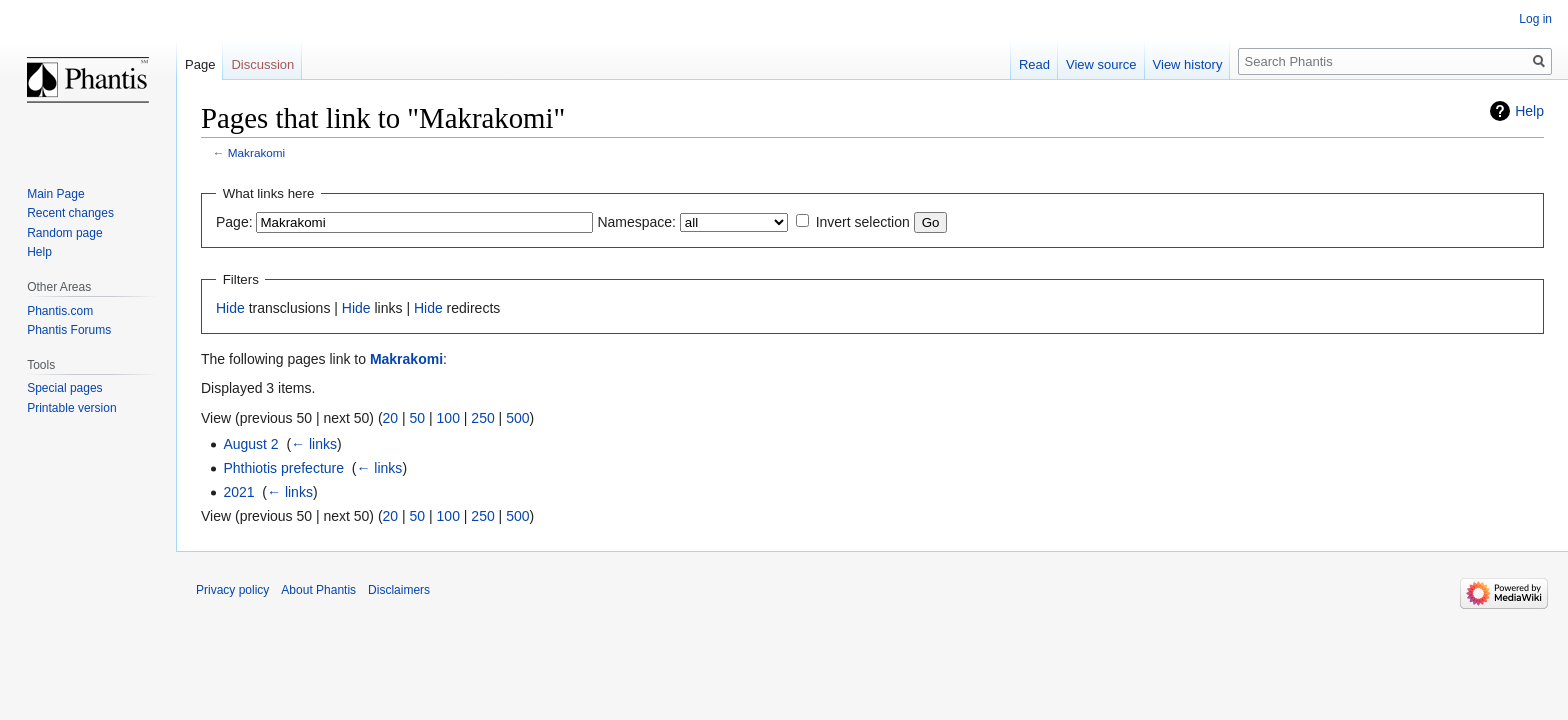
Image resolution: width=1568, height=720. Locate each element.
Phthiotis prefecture (283, 468)
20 (391, 418)
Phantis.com (60, 311)
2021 (238, 492)
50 (418, 418)
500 (517, 418)
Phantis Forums (69, 330)
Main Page (55, 194)
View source (1101, 64)
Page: (234, 222)
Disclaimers (399, 590)
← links (314, 444)
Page (200, 64)
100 (448, 418)
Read (1034, 64)
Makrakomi (256, 152)
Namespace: (636, 222)
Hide (230, 308)
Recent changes (70, 213)
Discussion (262, 64)
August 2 (250, 444)
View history (1188, 64)
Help (1529, 111)
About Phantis (318, 590)
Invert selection (863, 222)
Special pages (64, 388)
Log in (1535, 19)
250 (482, 418)
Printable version (71, 408)
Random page (64, 233)
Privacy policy (232, 590)
